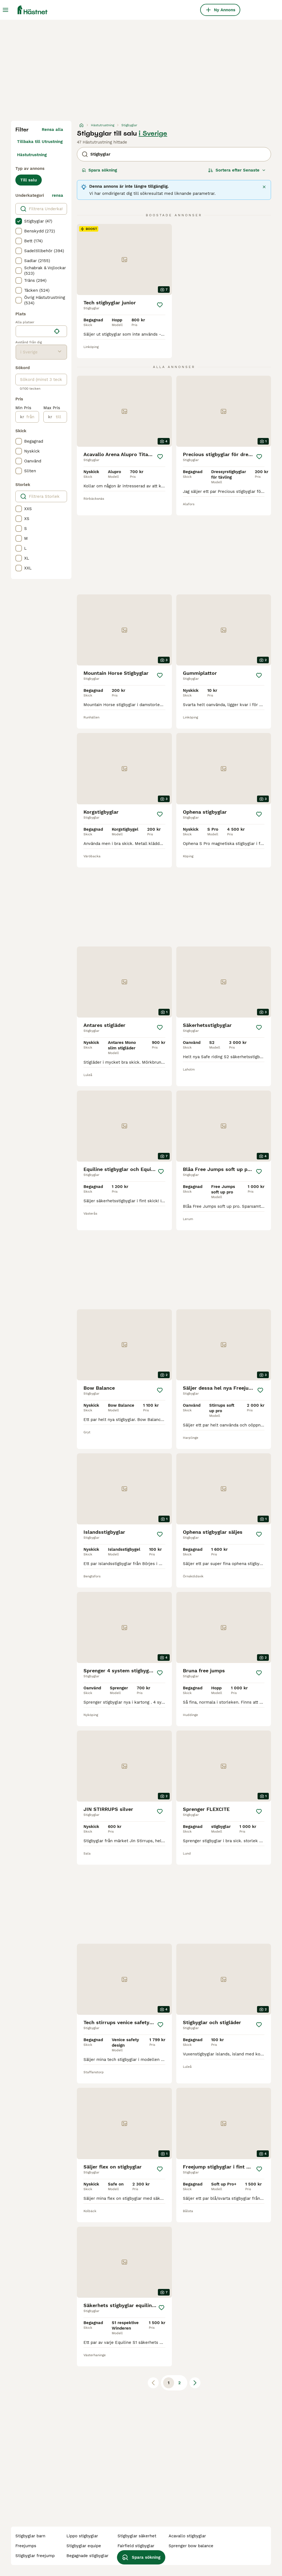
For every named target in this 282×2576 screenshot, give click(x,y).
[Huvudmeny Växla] (5, 9)
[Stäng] (264, 186)
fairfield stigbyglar (136, 2545)
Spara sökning (99, 170)
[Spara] (159, 304)
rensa (57, 195)
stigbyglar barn (30, 2535)
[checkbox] (18, 221)
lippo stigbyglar (82, 2535)
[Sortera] (237, 170)
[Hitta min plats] (56, 331)
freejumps (25, 2545)
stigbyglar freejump (35, 2555)
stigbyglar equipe (83, 2545)
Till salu (28, 180)
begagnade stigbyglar (87, 2555)
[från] (31, 416)
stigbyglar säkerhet (137, 2535)
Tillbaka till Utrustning (40, 141)
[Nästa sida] (194, 2382)
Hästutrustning (32, 154)
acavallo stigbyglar (187, 2535)
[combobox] (33, 331)
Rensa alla (52, 129)
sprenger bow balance (191, 2545)
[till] (59, 416)
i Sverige (153, 133)
